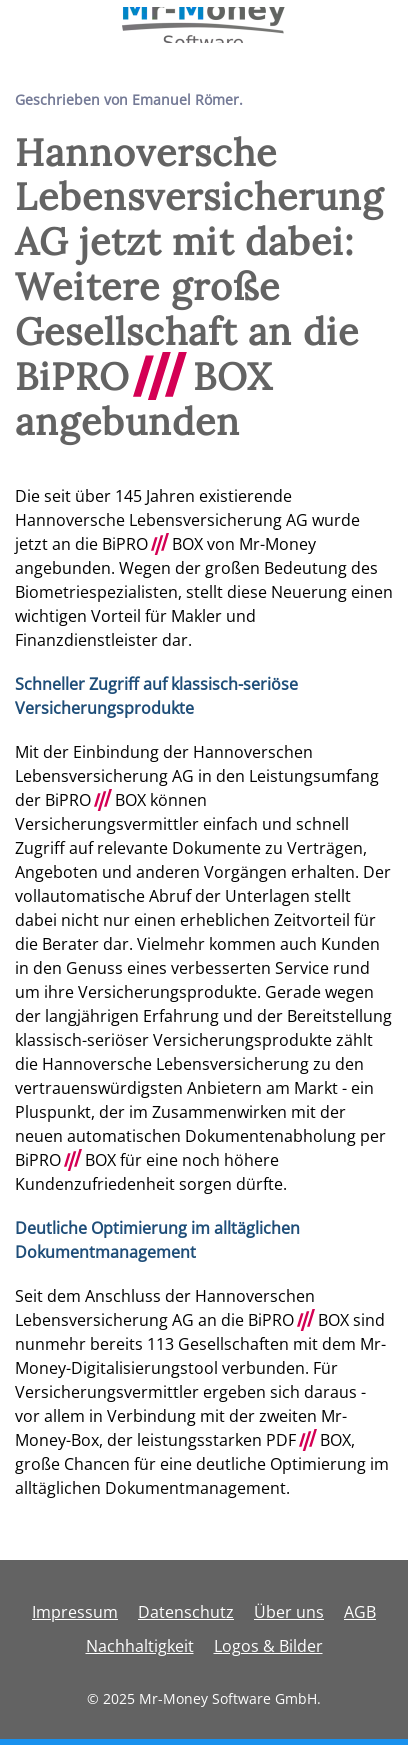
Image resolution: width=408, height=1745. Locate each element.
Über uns (289, 1612)
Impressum (75, 1612)
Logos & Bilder (268, 1646)
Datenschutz (186, 1612)
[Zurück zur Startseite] (204, 25)
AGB (360, 1612)
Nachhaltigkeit (140, 1646)
